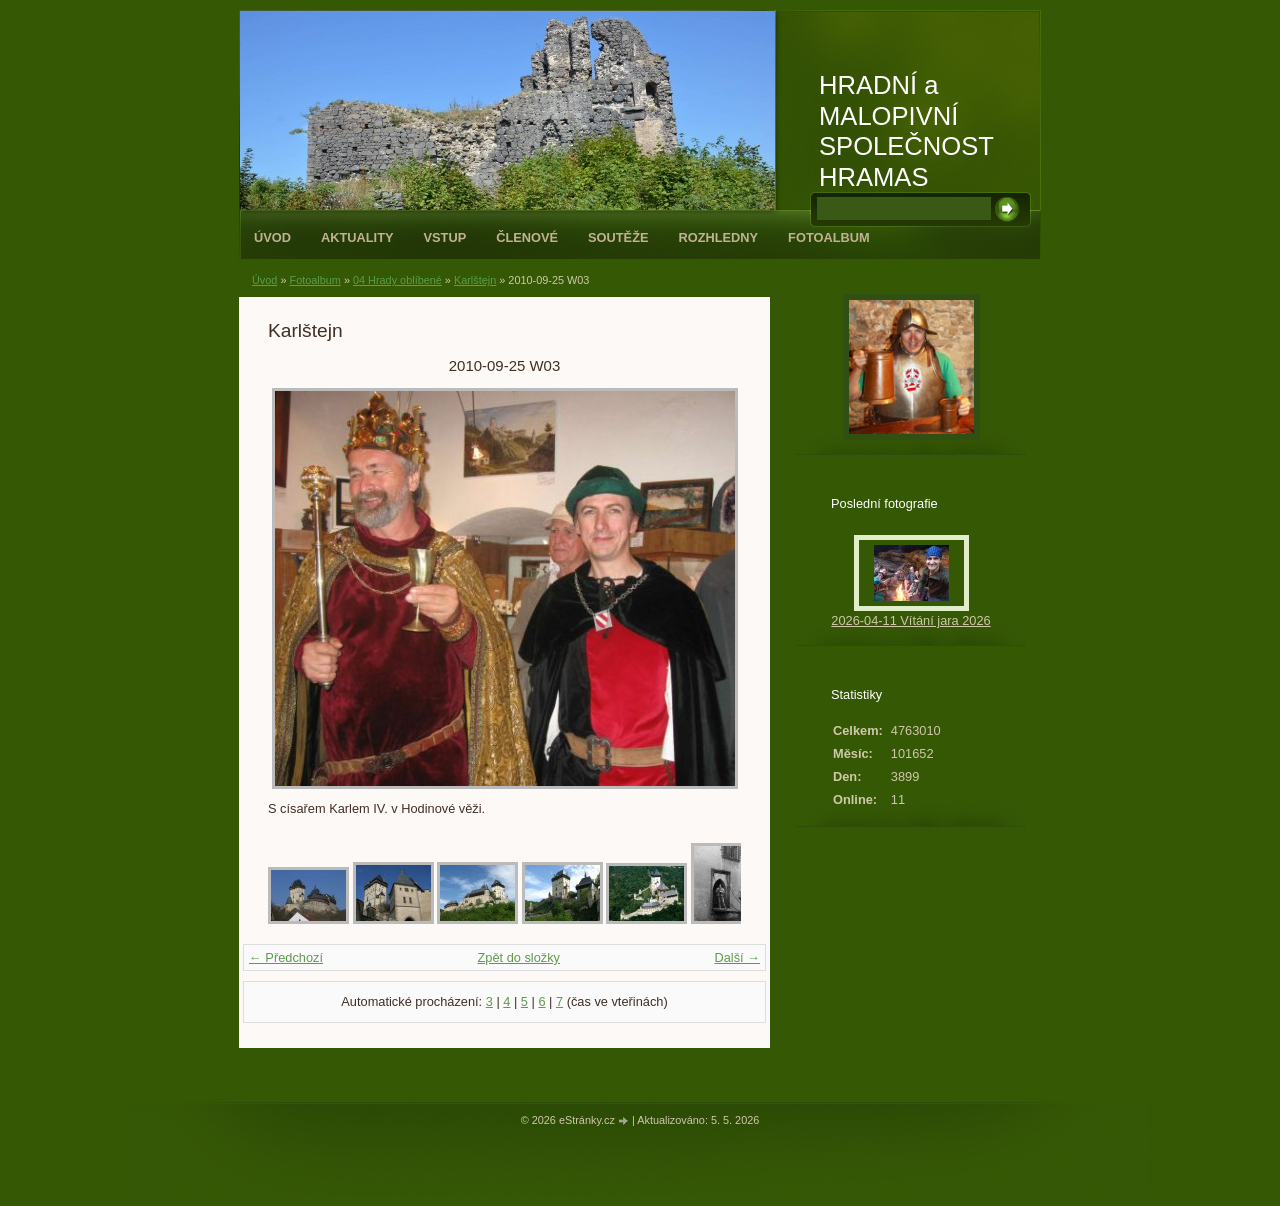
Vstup (445, 237)
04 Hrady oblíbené (397, 280)
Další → (737, 957)
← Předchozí (286, 957)
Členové (527, 237)
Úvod (272, 237)
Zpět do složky (518, 957)
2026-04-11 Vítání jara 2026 (910, 620)
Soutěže (618, 237)
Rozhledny (718, 237)
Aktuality (357, 237)
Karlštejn (475, 280)
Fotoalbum (829, 237)
